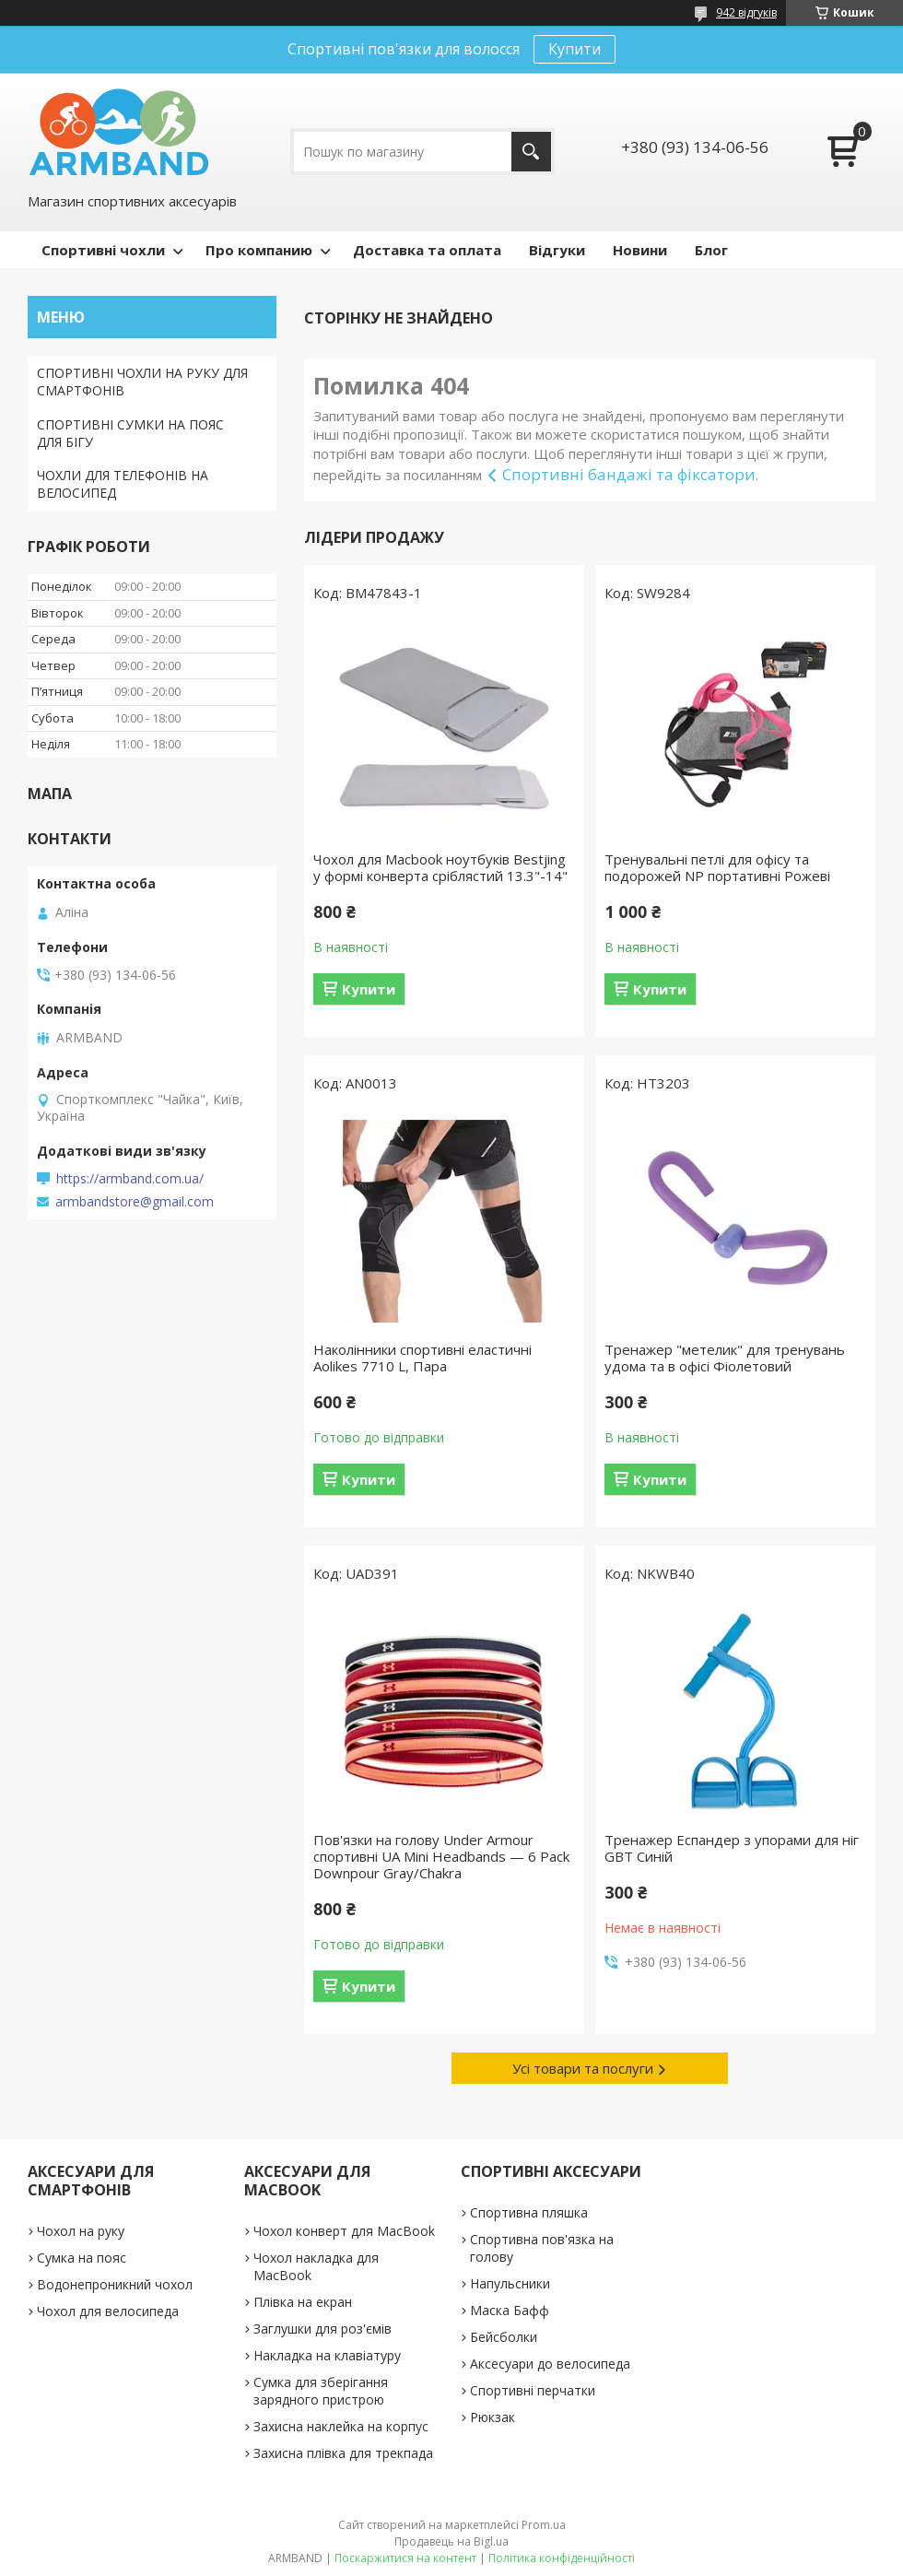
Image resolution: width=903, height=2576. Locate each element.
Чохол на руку (80, 2231)
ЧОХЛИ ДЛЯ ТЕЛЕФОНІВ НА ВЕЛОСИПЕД (122, 483)
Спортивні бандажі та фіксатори (629, 474)
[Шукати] (531, 151)
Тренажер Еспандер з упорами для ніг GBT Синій (731, 1847)
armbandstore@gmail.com (134, 1202)
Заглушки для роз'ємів (322, 2328)
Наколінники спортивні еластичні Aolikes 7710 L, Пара (422, 1357)
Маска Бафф (509, 2310)
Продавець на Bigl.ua (451, 2541)
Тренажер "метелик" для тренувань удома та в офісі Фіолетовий (724, 1357)
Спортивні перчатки (532, 2390)
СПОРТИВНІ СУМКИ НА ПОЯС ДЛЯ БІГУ (130, 433)
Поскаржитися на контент (405, 2558)
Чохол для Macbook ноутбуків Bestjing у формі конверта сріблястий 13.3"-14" (440, 867)
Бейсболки (503, 2337)
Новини (640, 250)
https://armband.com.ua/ (130, 1178)
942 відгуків (746, 12)
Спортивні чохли (103, 250)
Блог (711, 250)
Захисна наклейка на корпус (340, 2426)
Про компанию (258, 250)
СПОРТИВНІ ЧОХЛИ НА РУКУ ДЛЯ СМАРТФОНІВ (142, 381)
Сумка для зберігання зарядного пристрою (320, 2390)
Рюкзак (492, 2417)
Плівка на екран (302, 2302)
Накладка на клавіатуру (327, 2355)
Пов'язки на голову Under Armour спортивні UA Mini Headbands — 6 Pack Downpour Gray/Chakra (441, 1856)
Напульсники (510, 2283)
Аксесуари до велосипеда (550, 2363)
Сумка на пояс (81, 2257)
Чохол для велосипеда (108, 2311)
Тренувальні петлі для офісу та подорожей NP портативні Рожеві (717, 867)
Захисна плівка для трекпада (343, 2453)
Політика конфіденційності (561, 2558)
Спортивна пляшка (529, 2212)
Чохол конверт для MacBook (344, 2231)
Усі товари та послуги (582, 2068)
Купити (574, 49)
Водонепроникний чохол (115, 2284)
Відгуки (557, 250)
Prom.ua (544, 2525)
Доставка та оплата (427, 250)
